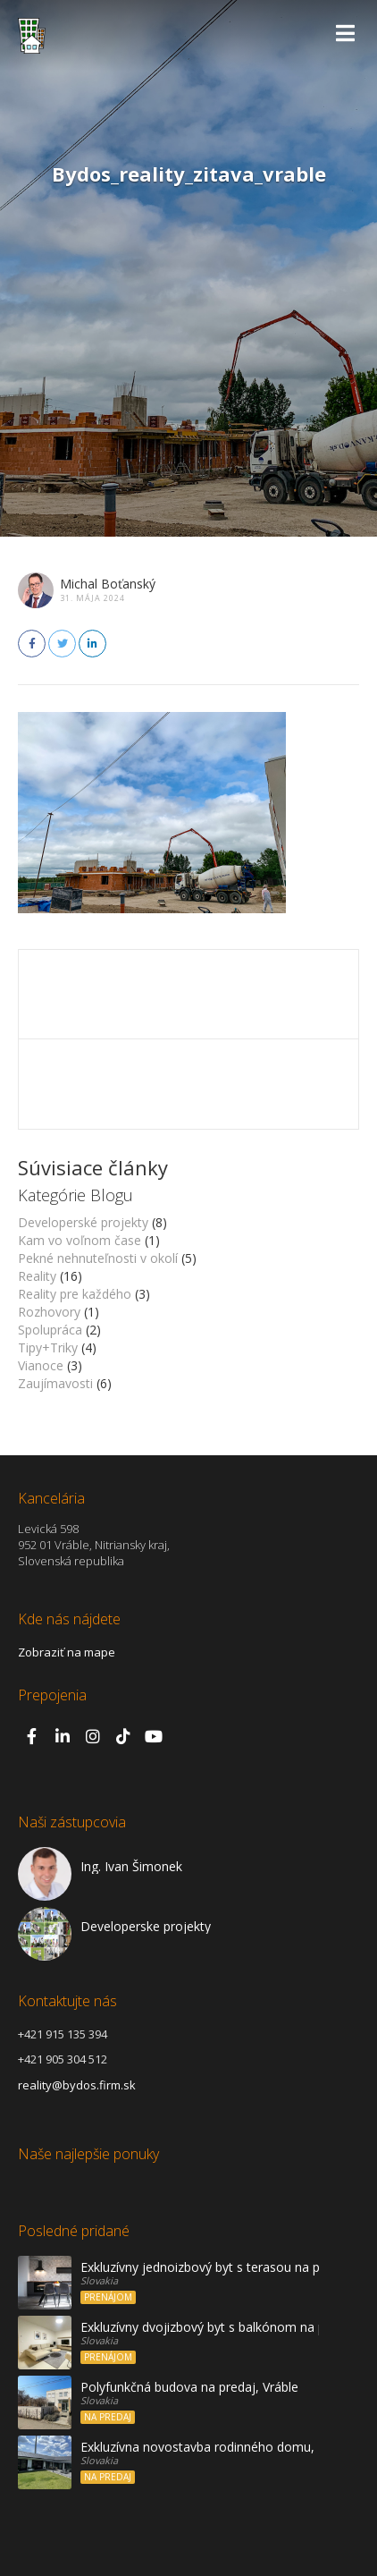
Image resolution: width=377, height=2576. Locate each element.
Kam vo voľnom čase (79, 1240)
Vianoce (40, 1365)
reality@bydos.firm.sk (77, 2085)
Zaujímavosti (55, 1383)
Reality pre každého (74, 1293)
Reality (37, 1275)
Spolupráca (50, 1329)
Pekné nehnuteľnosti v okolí (98, 1258)
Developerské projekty (83, 1222)
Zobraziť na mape (66, 1652)
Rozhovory (49, 1311)
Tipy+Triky (48, 1347)
